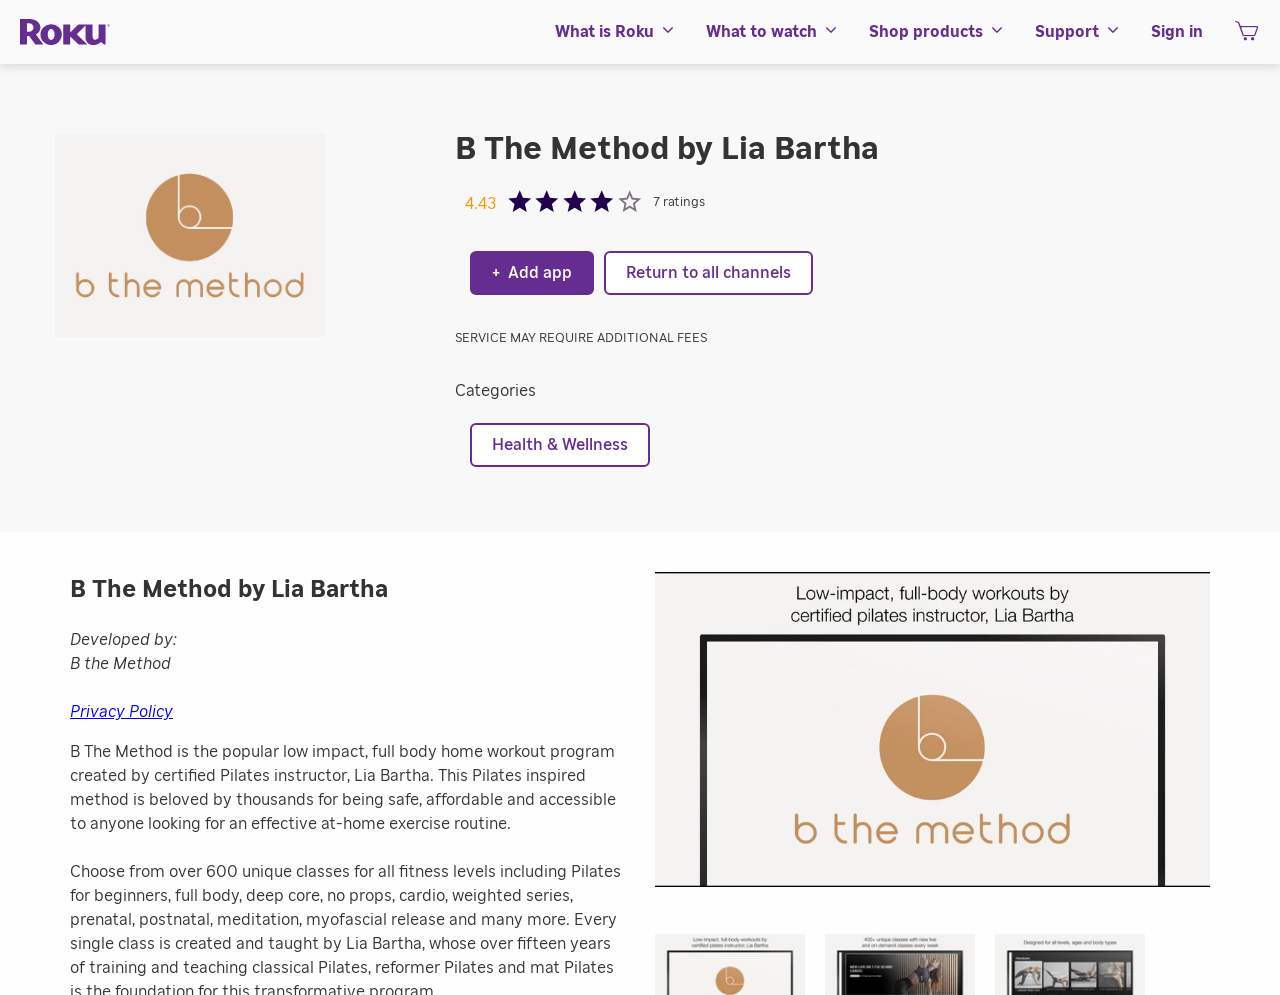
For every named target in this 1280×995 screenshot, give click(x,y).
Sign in (1177, 32)
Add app (532, 273)
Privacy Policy (121, 712)
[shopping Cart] (1246, 37)
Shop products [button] (937, 32)
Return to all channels (708, 273)
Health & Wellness (560, 445)
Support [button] (1078, 32)
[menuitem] (615, 32)
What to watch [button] (772, 32)
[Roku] (65, 32)
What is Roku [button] (615, 32)
